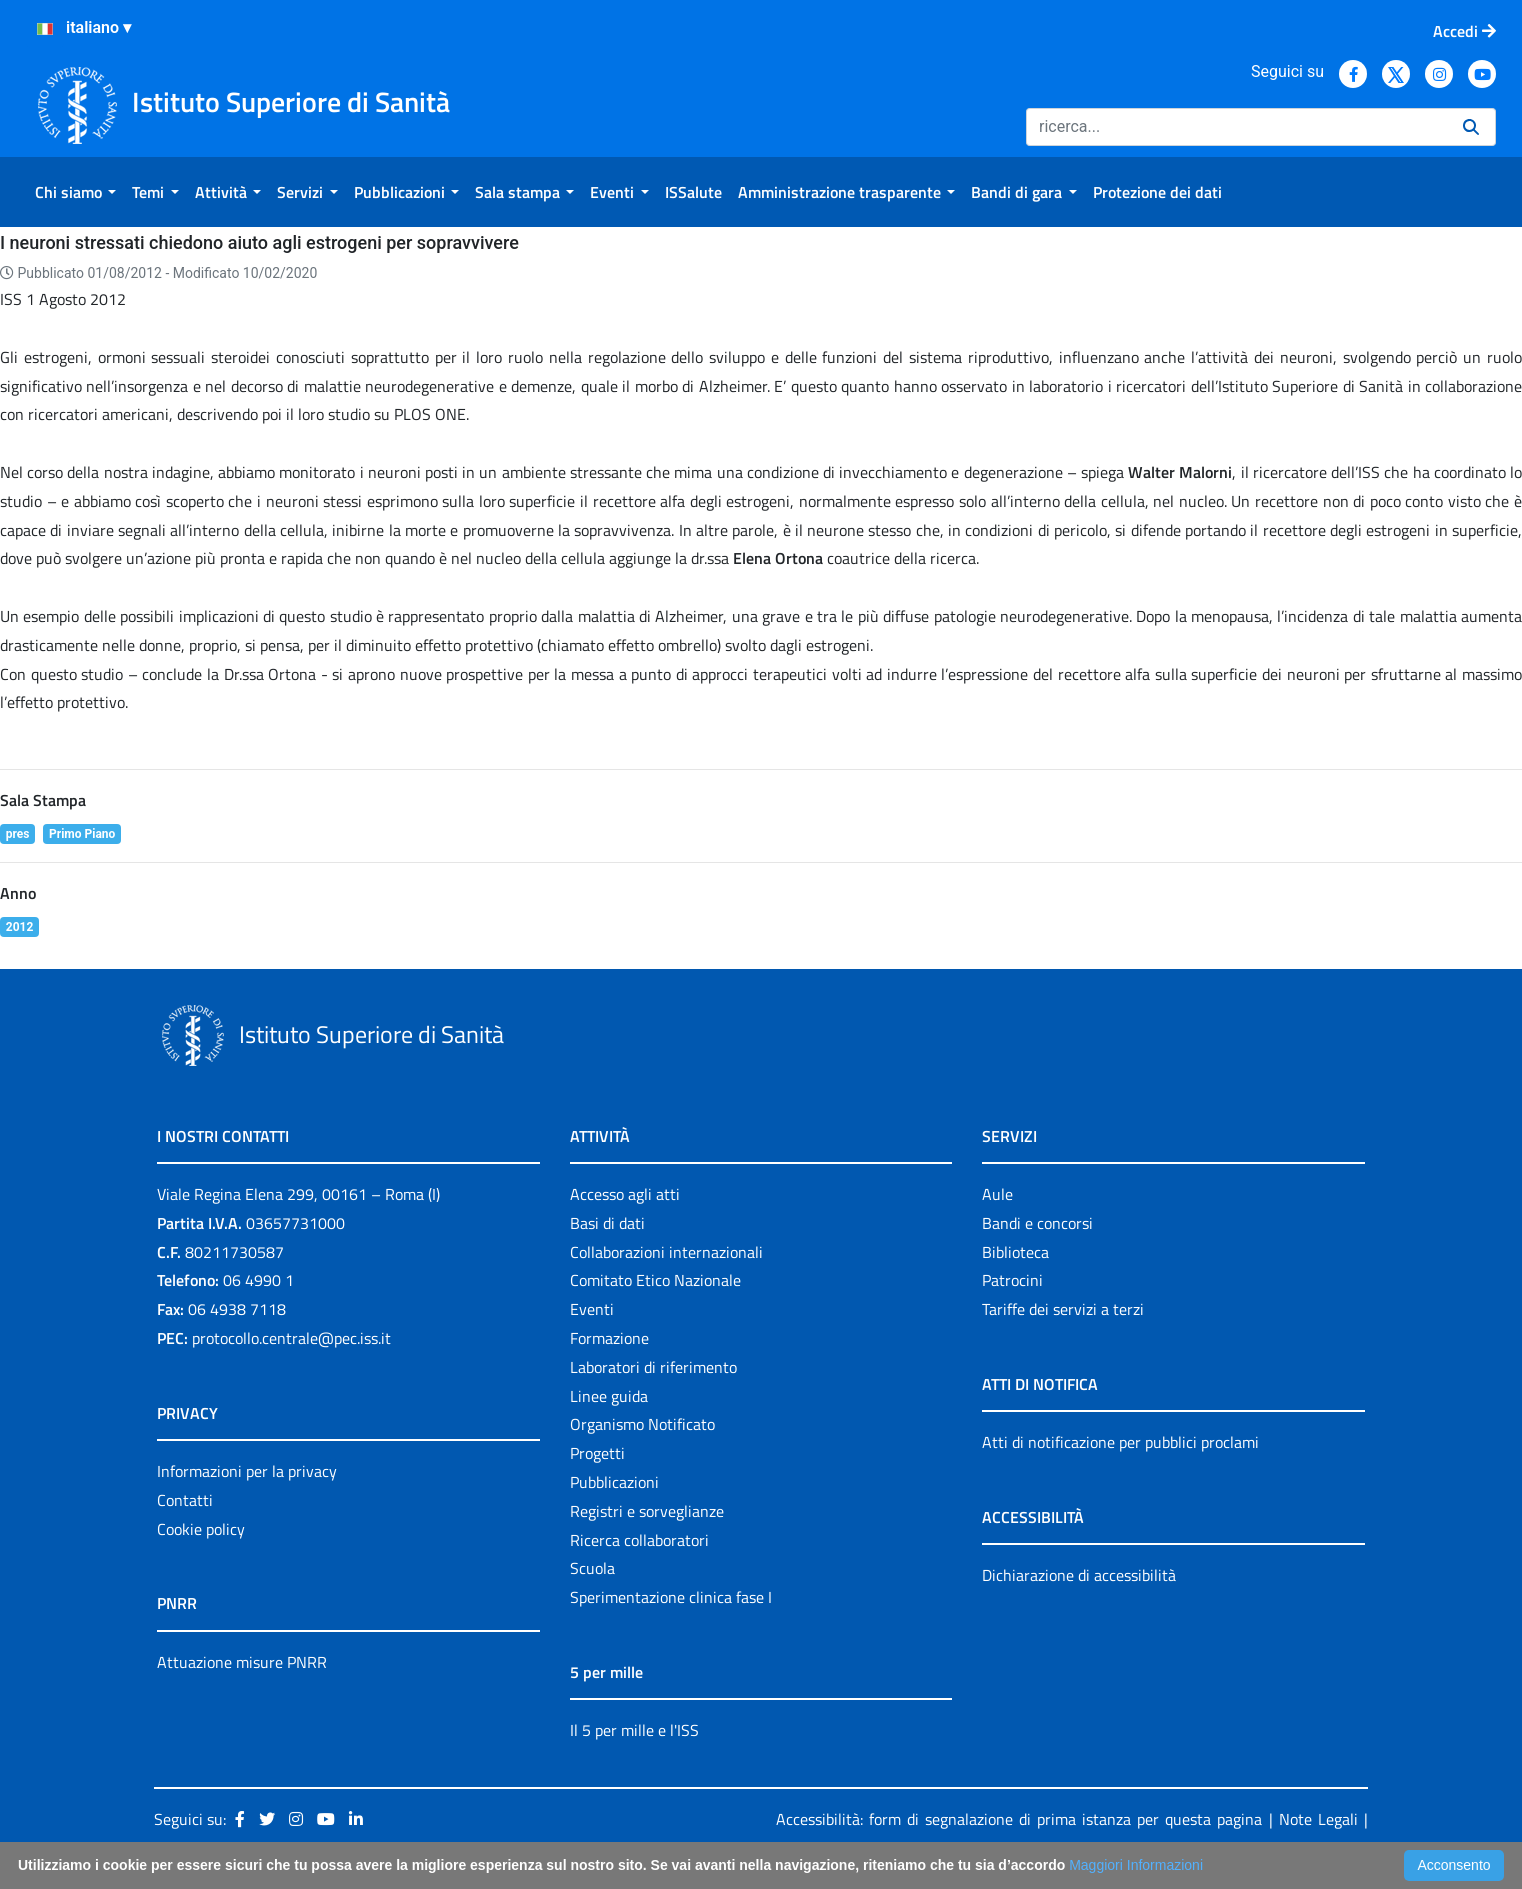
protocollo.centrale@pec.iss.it (291, 1338)
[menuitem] (75, 192)
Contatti (185, 1500)
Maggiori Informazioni (1136, 1865)
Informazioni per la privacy (247, 1471)
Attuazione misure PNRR (242, 1662)
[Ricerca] (1236, 127)
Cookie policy (201, 1529)
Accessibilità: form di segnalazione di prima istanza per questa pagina (1019, 1819)
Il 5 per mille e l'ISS (634, 1730)
